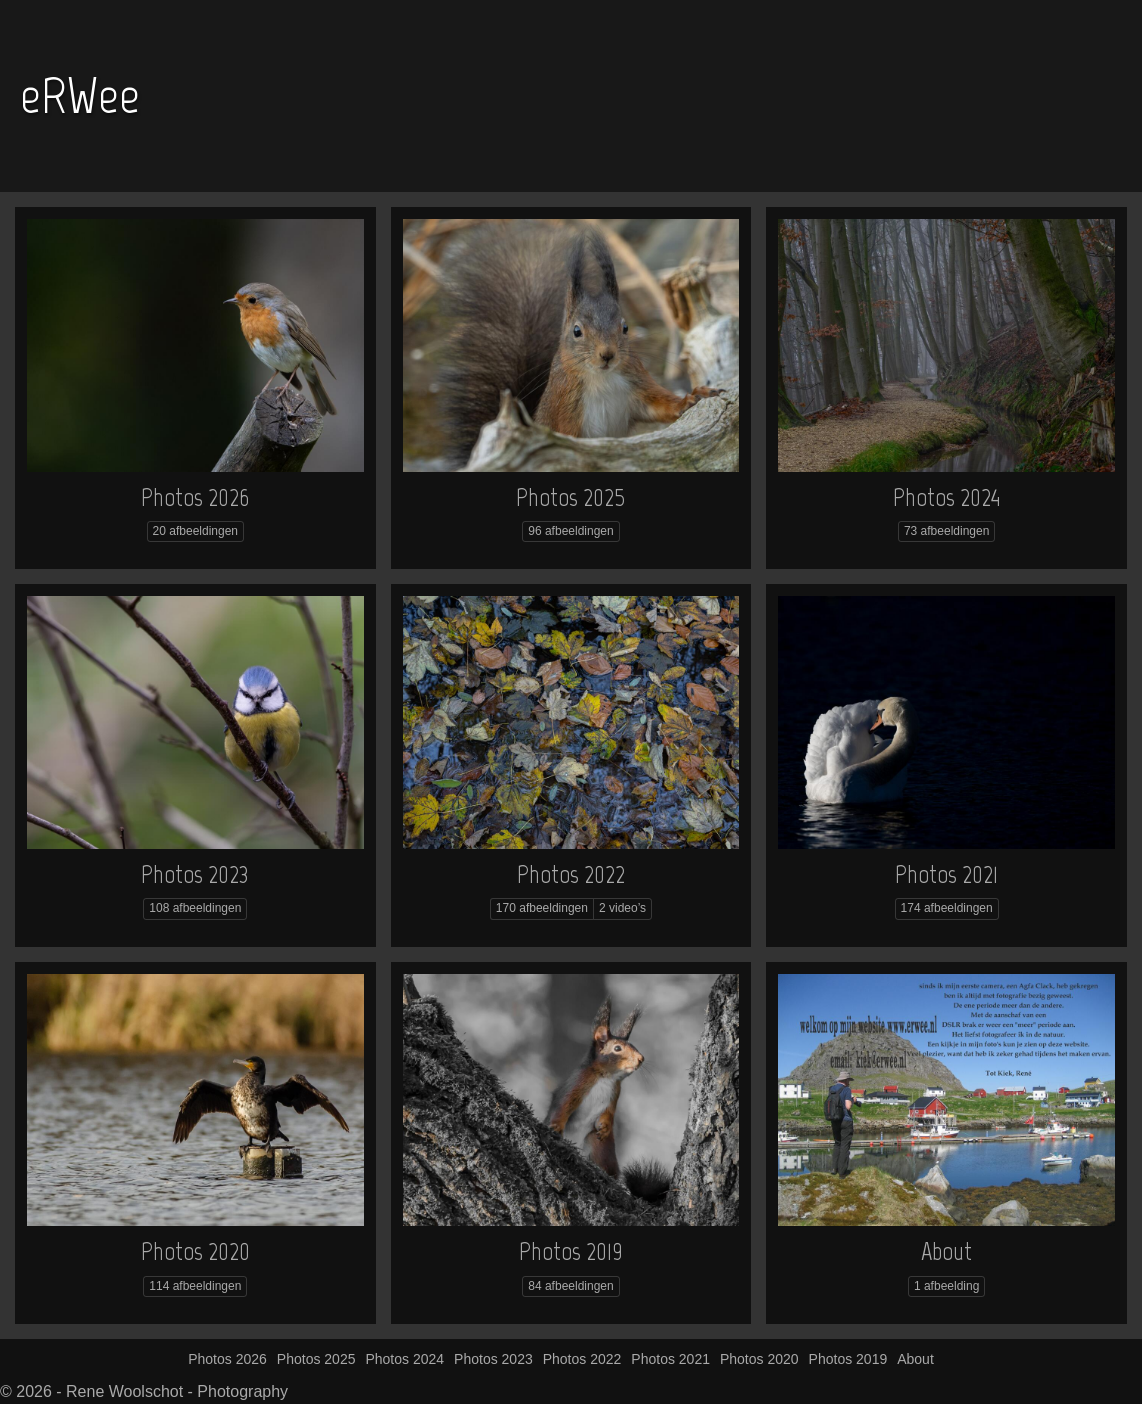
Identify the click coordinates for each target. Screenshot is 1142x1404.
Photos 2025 (570, 497)
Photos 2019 (571, 1251)
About (946, 1251)
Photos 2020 (195, 1251)
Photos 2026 (195, 497)
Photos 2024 (946, 497)
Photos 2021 (946, 874)
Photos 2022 (571, 874)
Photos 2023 (195, 874)
